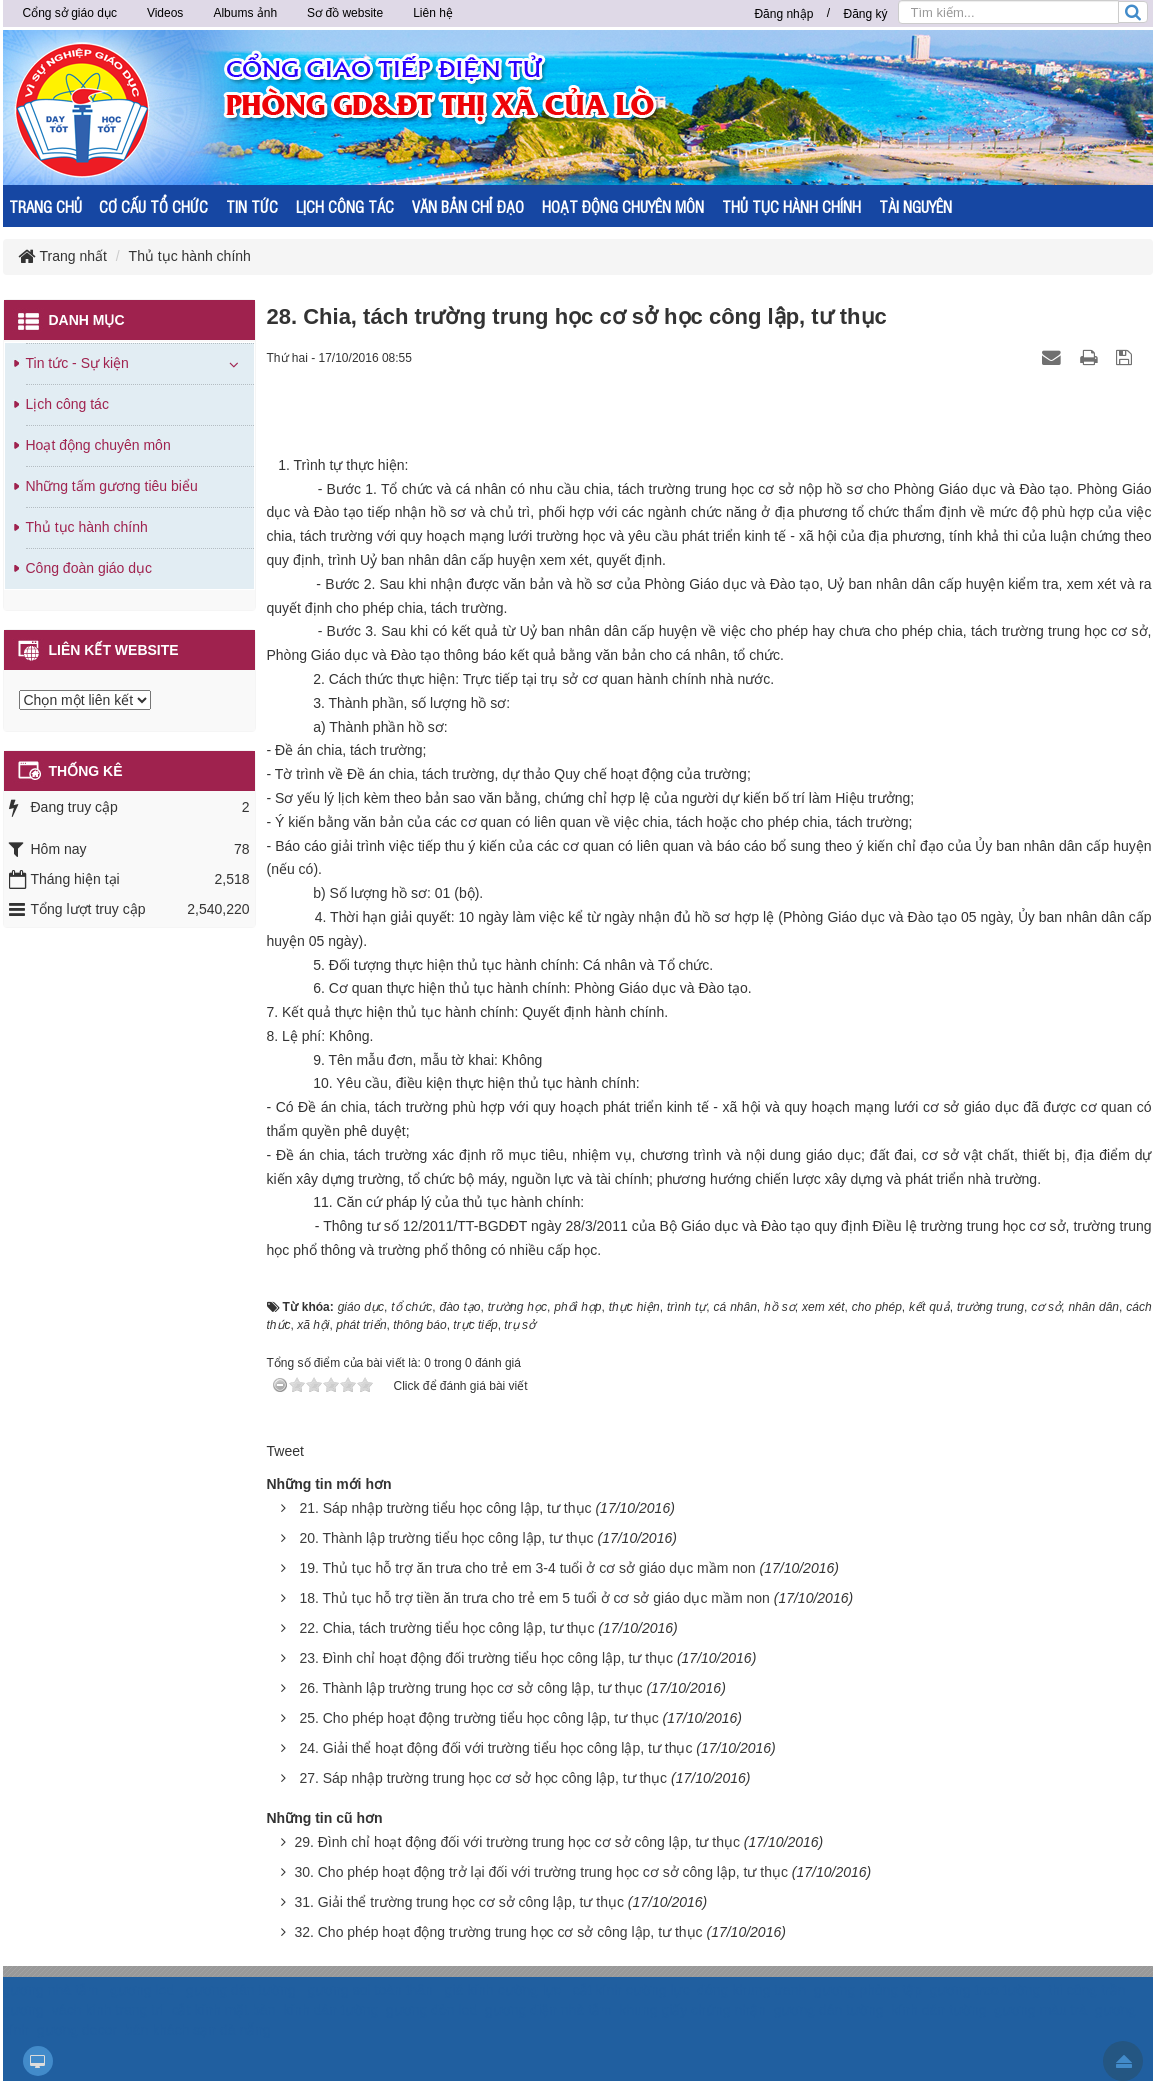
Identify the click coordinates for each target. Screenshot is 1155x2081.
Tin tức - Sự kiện (77, 363)
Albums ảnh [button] (245, 13)
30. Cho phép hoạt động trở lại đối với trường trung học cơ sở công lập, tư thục (541, 1872)
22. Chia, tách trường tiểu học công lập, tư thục (446, 1628)
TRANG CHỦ (45, 206)
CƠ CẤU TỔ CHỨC (153, 206)
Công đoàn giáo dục (89, 568)
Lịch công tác (67, 404)
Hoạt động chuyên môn (98, 445)
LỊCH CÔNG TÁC (345, 206)
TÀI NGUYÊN (915, 206)
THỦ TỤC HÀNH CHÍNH (791, 206)
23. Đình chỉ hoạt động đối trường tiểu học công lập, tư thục (486, 1658)
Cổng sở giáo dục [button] (70, 13)
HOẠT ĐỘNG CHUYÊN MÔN (623, 206)
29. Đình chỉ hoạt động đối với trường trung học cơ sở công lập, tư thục (517, 1842)
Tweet (285, 1451)
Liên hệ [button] (433, 13)
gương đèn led (431, 2010)
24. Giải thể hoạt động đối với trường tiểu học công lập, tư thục (495, 1748)
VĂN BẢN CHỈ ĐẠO (468, 206)
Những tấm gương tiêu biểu (112, 486)
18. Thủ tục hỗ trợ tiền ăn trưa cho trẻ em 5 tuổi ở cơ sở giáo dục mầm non (534, 1598)
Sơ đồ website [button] (345, 13)
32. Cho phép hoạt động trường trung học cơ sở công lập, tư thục (498, 1932)
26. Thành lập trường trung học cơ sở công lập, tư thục (470, 1688)
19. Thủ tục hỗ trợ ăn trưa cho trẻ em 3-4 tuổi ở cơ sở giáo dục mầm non (527, 1568)
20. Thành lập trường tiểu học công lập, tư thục (446, 1538)
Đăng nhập (783, 14)
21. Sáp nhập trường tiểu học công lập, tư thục (445, 1508)
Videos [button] (165, 13)
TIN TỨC (252, 206)
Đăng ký (865, 14)
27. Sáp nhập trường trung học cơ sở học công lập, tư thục (483, 1778)
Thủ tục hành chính (87, 527)
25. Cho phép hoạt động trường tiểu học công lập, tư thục (478, 1718)
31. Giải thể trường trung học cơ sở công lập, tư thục (459, 1902)
